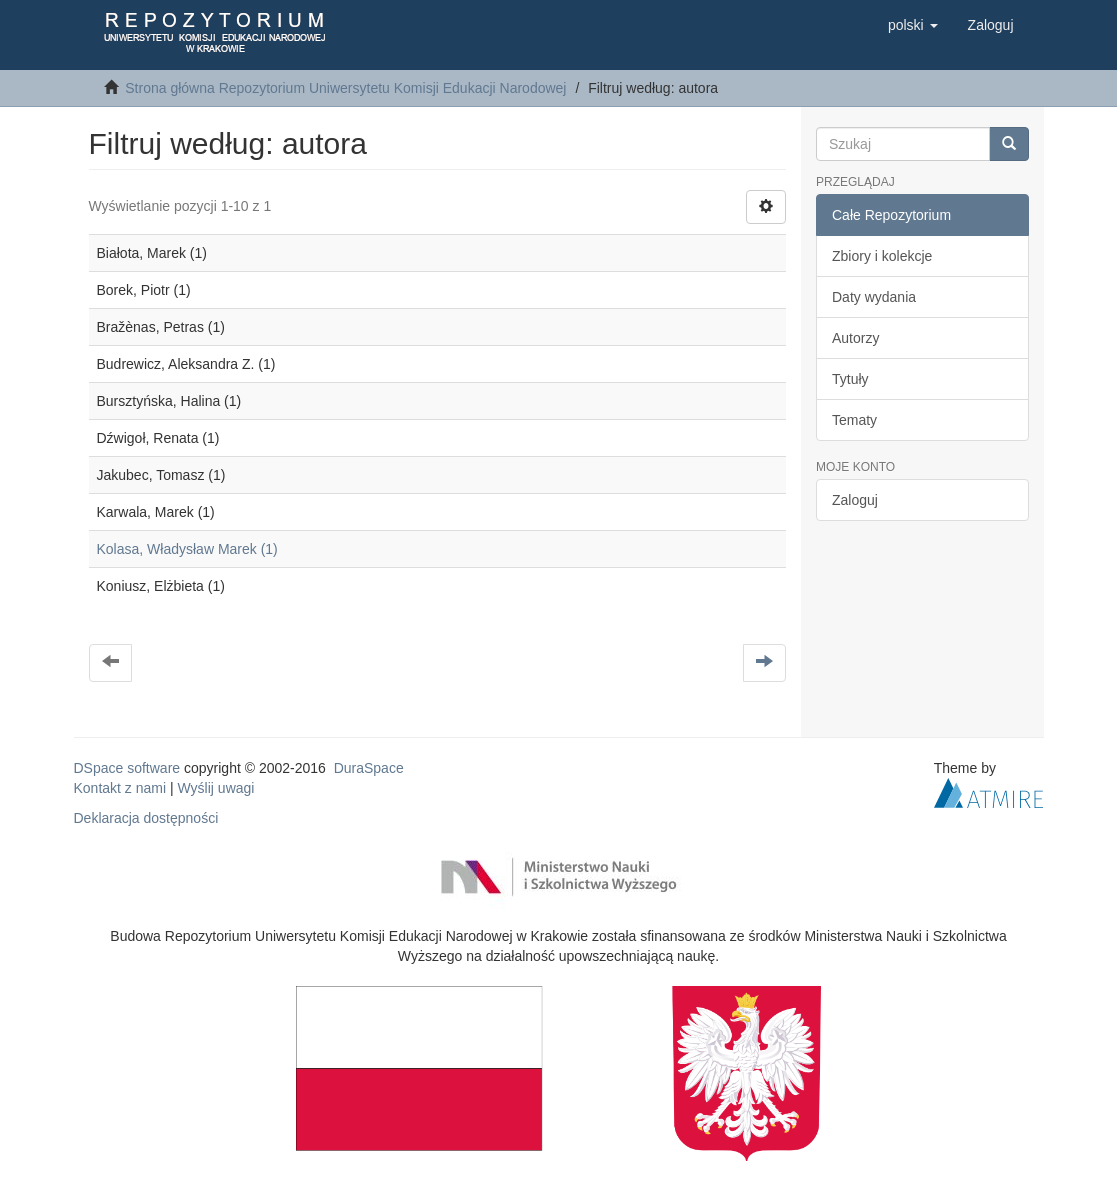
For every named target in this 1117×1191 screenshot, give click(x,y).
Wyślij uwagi (216, 788)
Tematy (854, 420)
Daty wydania (874, 297)
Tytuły (850, 379)
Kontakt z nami (120, 788)
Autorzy (855, 338)
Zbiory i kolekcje (882, 256)
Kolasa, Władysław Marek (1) (187, 549)
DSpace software (127, 768)
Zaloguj (855, 500)
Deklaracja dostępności (146, 818)
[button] (913, 25)
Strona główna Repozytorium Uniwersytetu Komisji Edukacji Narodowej (345, 88)
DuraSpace (369, 768)
